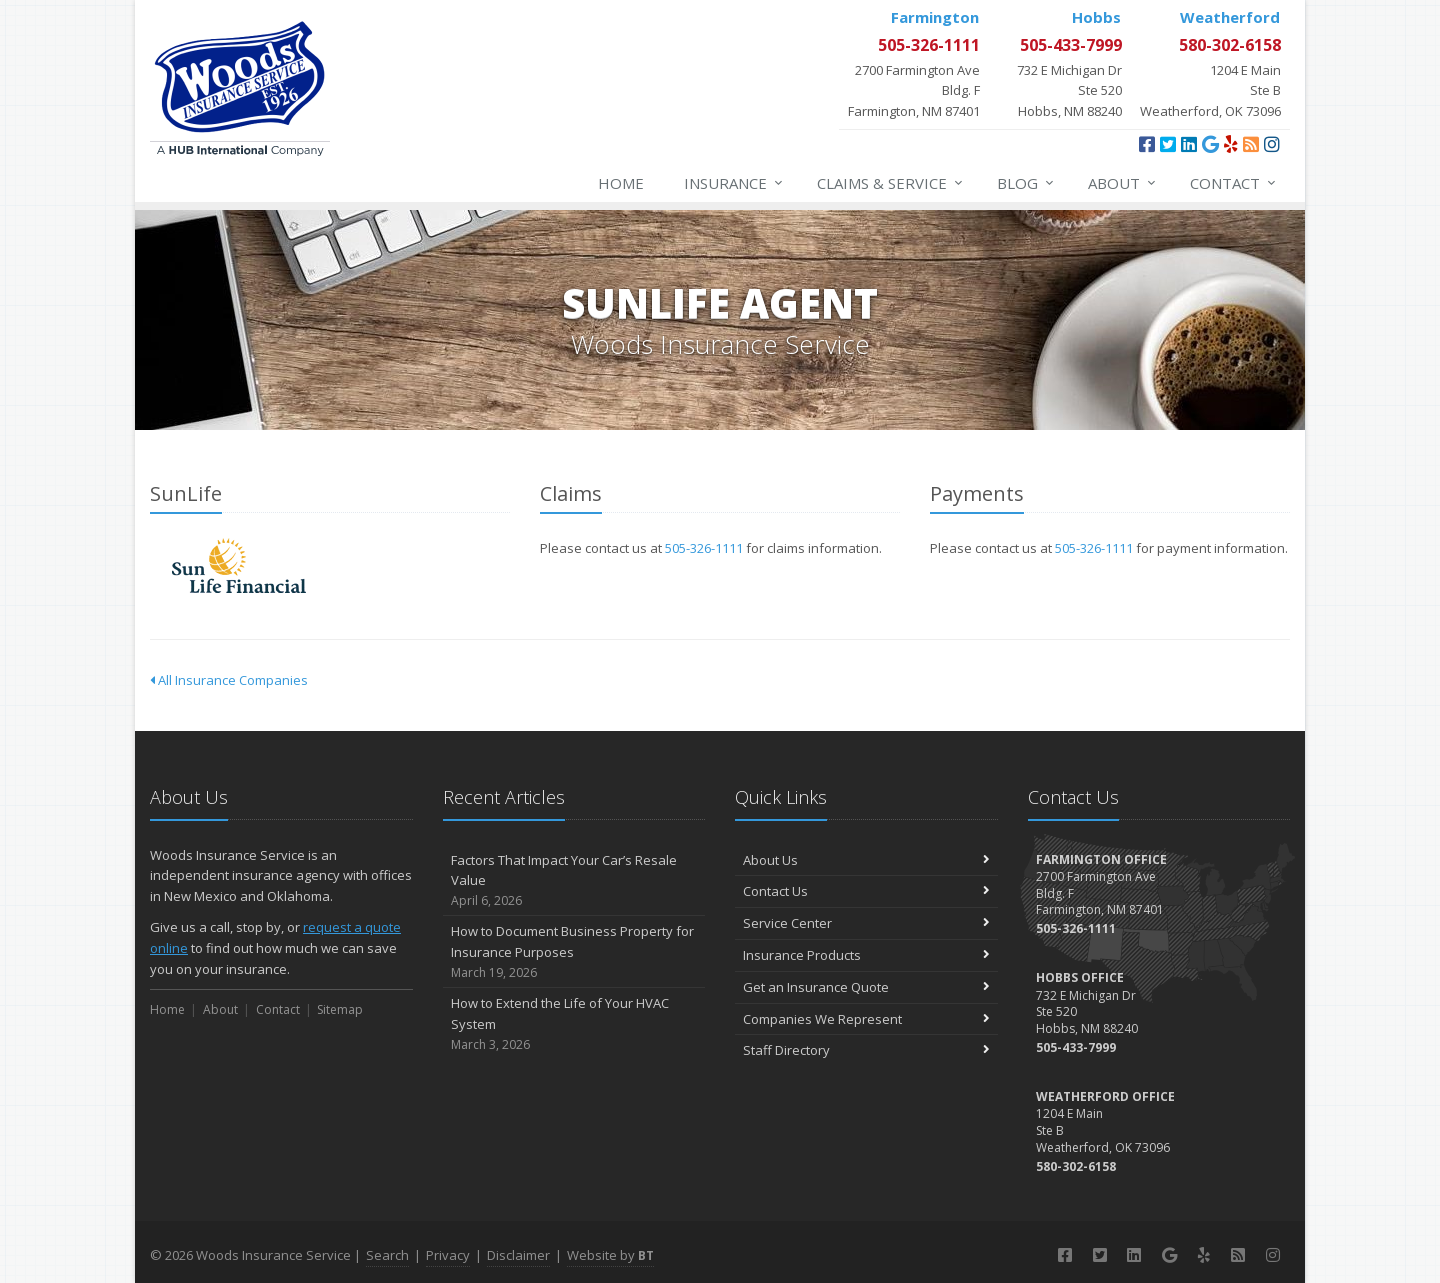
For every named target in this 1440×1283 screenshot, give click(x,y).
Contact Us (866, 891)
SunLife (239, 565)
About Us (866, 860)
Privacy (448, 1255)
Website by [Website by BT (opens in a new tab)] (610, 1255)
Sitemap (340, 1009)
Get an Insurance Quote (866, 987)
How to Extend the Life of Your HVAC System (574, 1024)
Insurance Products (866, 955)
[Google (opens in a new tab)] (1210, 144)
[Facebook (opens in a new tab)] (1147, 144)
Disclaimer (518, 1255)
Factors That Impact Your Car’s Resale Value (574, 881)
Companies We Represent (866, 1019)
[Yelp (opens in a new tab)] (1231, 144)
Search (387, 1255)
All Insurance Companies (229, 680)
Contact (1234, 183)
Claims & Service (891, 183)
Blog (1026, 183)
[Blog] (1251, 144)
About (1123, 183)
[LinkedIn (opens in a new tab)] (1189, 144)
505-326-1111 (704, 548)
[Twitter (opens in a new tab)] (1168, 144)
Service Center (866, 923)
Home (621, 183)
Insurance (734, 183)
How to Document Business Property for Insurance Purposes (574, 952)
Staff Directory (866, 1050)
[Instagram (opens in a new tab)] (1272, 144)
